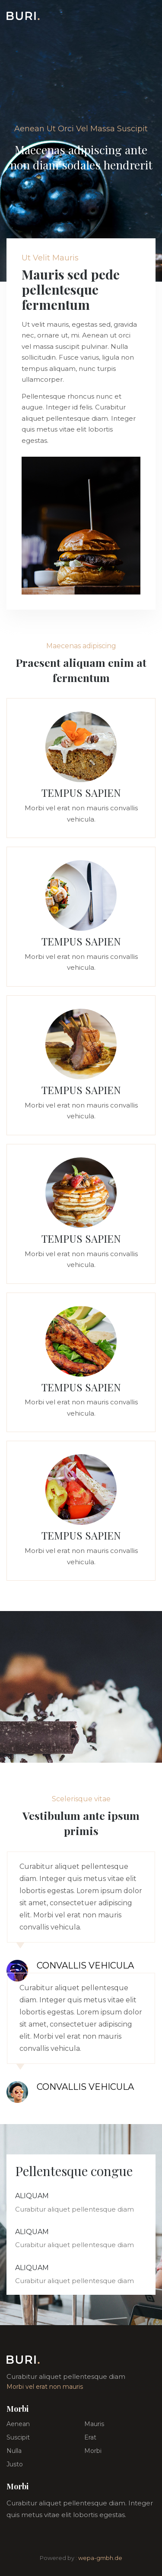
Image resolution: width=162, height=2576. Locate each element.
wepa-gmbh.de (100, 2557)
